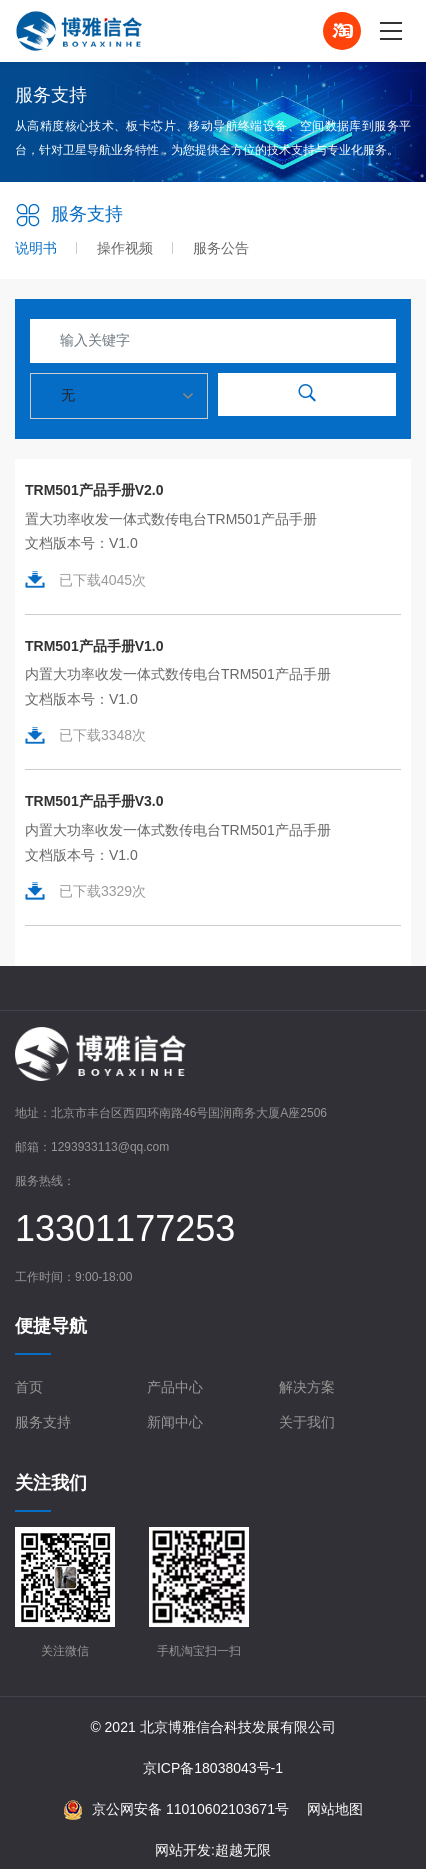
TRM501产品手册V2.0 (94, 490)
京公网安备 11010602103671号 (176, 1810)
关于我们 (307, 1422)
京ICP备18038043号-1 (213, 1768)
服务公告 (221, 248)
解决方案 (307, 1387)
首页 (29, 1387)
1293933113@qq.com (110, 1147)
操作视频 (125, 248)
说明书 (36, 248)
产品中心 (175, 1387)
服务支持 (43, 1422)
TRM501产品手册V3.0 (94, 801)
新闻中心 (175, 1422)
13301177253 (125, 1228)
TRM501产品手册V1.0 (94, 646)
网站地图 (335, 1809)
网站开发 (183, 1850)
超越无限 (243, 1850)
